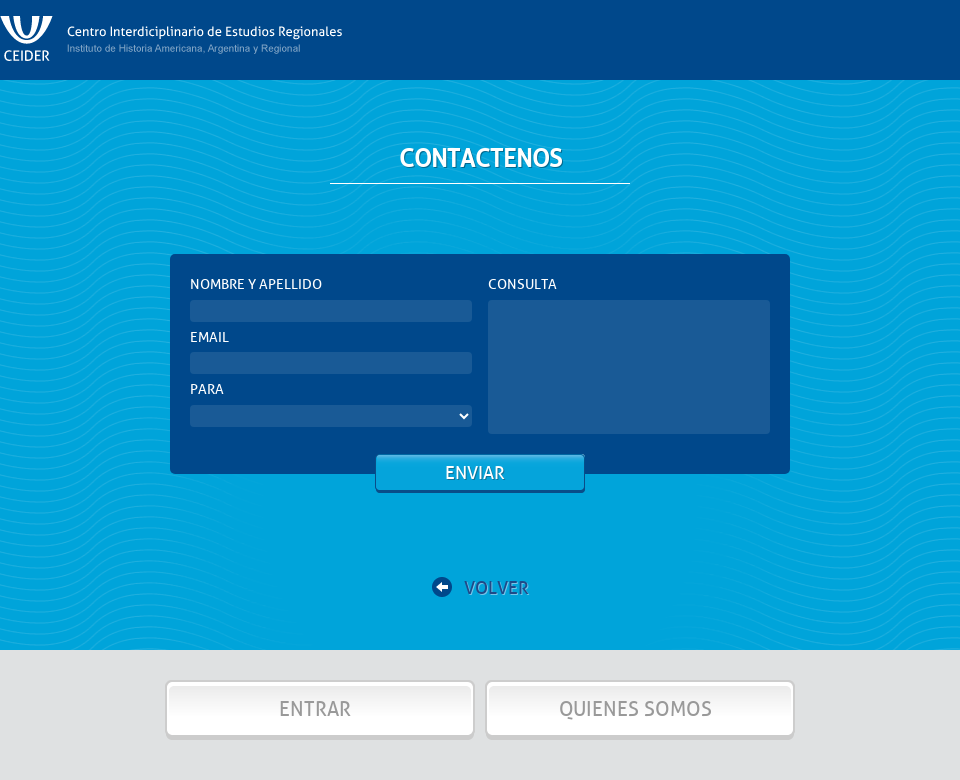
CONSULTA (522, 284)
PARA (207, 389)
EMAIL (209, 337)
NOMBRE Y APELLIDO (256, 284)
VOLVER (480, 588)
